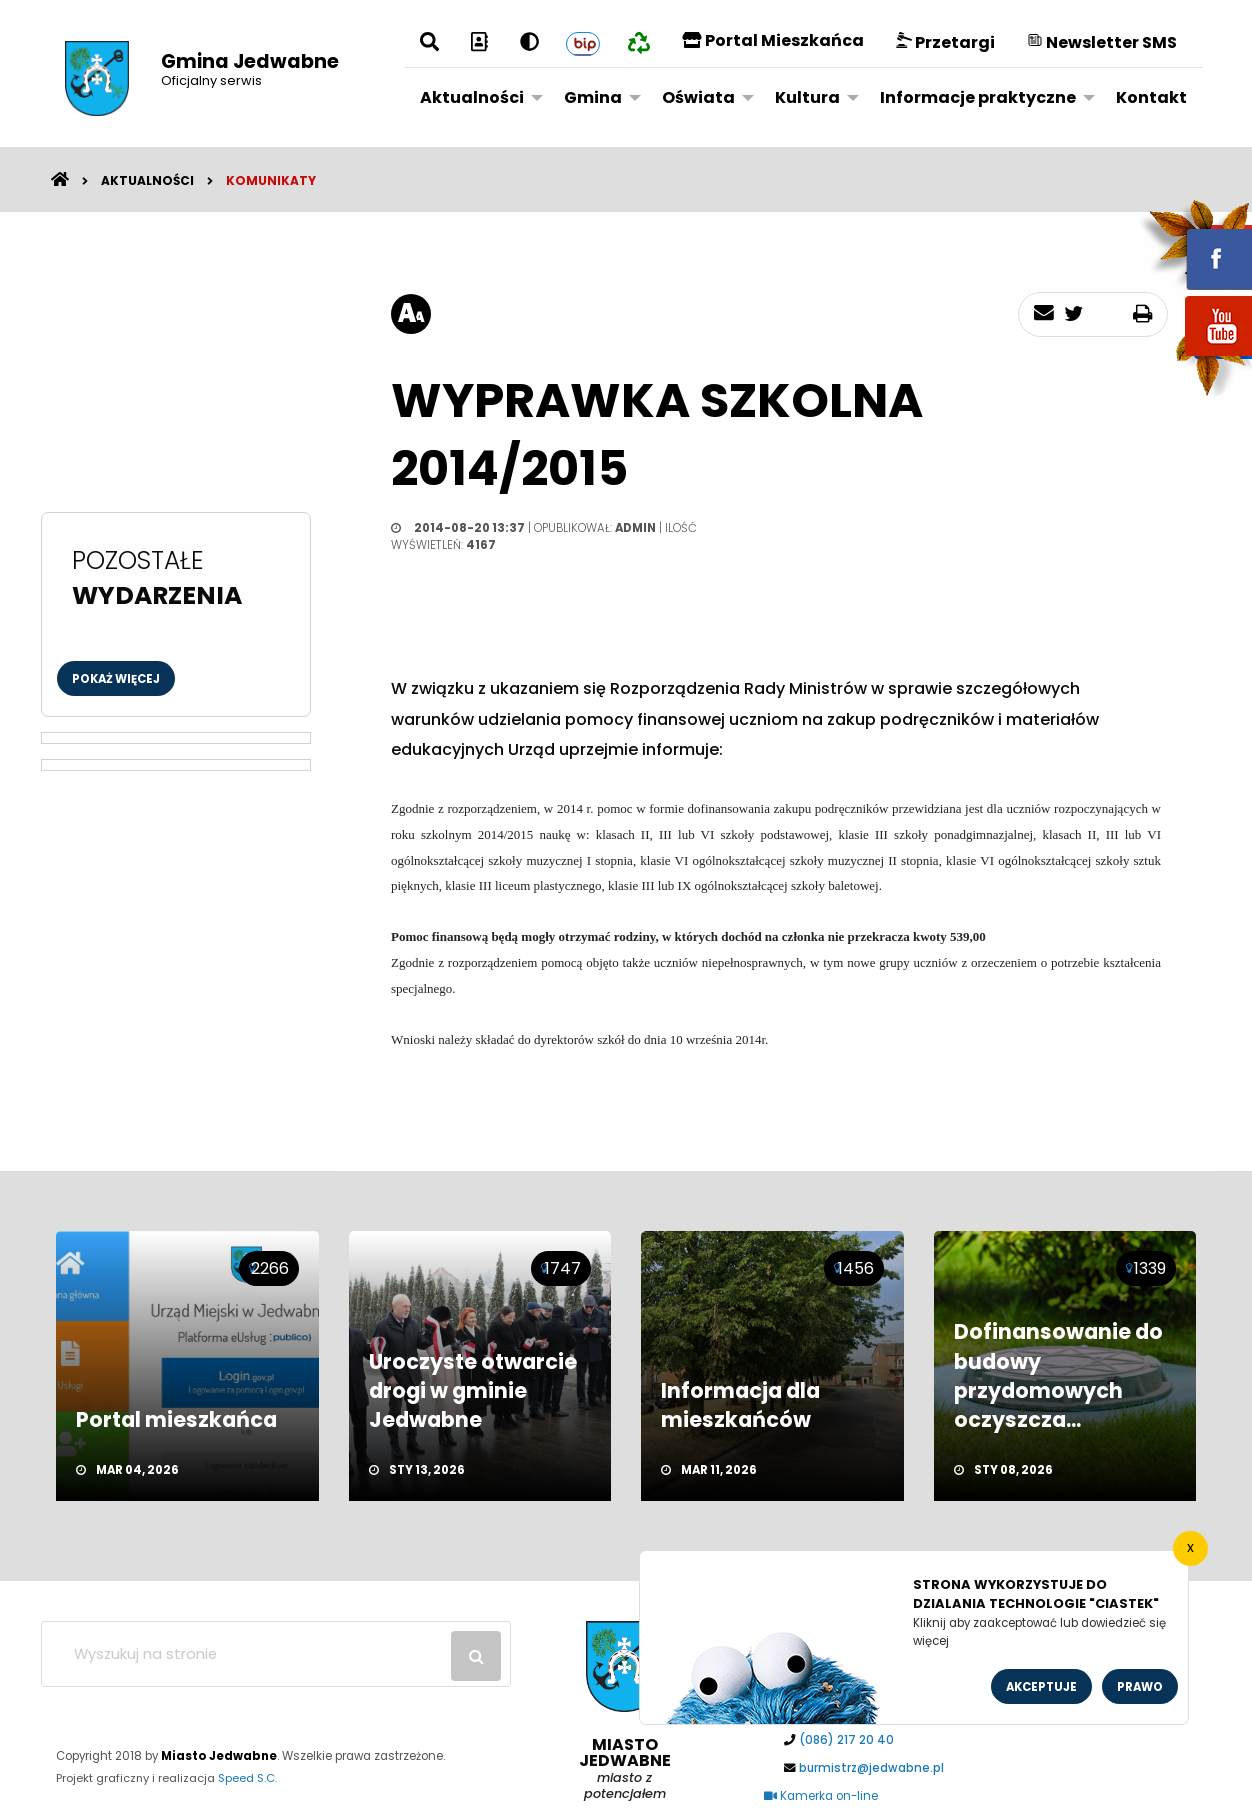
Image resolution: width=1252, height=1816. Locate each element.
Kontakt (1151, 97)
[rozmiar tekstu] (411, 314)
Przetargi (945, 42)
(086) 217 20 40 (846, 1740)
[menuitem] (476, 97)
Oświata (698, 97)
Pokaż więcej (116, 679)
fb (1195, 245)
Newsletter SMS (1102, 42)
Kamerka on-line (821, 1796)
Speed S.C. (247, 1778)
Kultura (807, 97)
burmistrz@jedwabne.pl (871, 1768)
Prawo (1140, 1687)
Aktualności (472, 97)
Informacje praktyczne (978, 97)
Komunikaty (271, 180)
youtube (1195, 357)
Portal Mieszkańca (773, 40)
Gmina (593, 97)
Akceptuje (1041, 1687)
